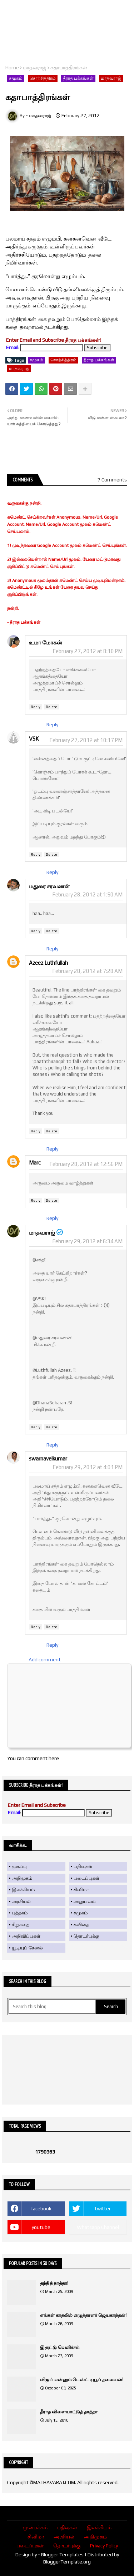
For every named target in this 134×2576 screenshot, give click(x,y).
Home (12, 67)
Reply (35, 707)
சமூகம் (16, 78)
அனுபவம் (84, 1901)
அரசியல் (21, 1901)
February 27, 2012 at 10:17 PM (86, 740)
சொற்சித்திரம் (43, 78)
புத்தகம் (20, 1912)
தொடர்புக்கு (86, 1936)
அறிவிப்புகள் (26, 1936)
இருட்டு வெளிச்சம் (59, 2347)
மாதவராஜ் (34, 67)
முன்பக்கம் (35, 2527)
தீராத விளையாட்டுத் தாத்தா (69, 2412)
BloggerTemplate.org (67, 2562)
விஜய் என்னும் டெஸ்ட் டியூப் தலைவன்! (81, 2380)
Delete (51, 707)
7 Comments (112, 480)
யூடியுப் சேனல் (27, 1947)
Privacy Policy (104, 2545)
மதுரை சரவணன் (49, 886)
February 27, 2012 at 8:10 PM (88, 651)
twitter (103, 2208)
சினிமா (81, 1889)
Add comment (45, 1659)
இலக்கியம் (23, 1889)
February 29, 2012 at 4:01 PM (88, 1467)
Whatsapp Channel (98, 2227)
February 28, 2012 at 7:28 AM (87, 971)
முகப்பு (19, 1866)
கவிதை (81, 1924)
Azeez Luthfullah (48, 963)
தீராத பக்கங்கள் (78, 78)
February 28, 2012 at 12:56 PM (86, 1164)
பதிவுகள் (83, 1866)
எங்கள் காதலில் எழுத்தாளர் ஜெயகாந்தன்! (83, 2315)
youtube (41, 2227)
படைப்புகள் (86, 1878)
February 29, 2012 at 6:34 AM (87, 1241)
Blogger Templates (62, 2554)
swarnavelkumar (48, 1458)
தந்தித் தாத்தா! (54, 2283)
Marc (35, 1163)
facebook (41, 2208)
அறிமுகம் (22, 1878)
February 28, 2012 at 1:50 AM (87, 894)
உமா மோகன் (45, 642)
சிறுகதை (20, 1924)
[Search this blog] (52, 2006)
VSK (34, 739)
